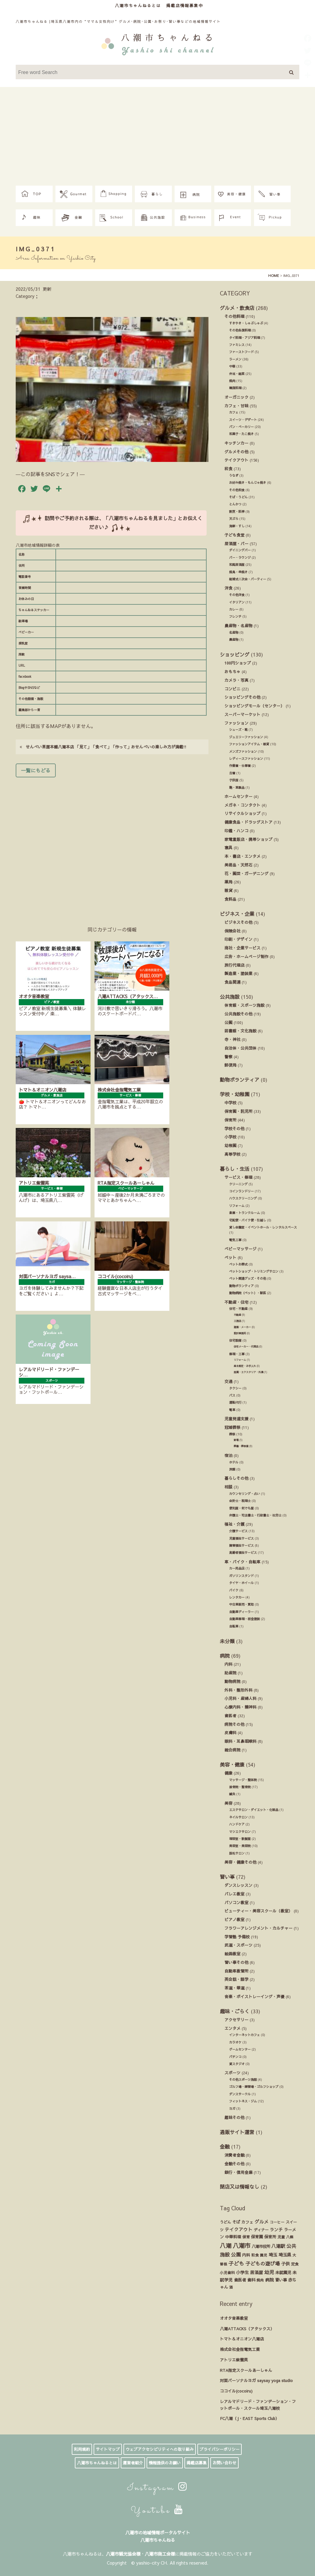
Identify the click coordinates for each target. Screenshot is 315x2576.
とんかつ (235, 504)
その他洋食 (236, 595)
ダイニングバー (240, 550)
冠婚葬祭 (232, 1427)
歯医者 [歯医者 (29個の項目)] (240, 2280)
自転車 (233, 1626)
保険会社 (232, 930)
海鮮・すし (236, 526)
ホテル (233, 1462)
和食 (228, 468)
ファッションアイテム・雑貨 (249, 744)
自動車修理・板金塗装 (244, 1619)
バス (232, 1395)
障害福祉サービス (241, 1545)
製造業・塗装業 (238, 973)
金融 (225, 2146)
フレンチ (235, 616)
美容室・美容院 (240, 1846)
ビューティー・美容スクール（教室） (258, 1910)
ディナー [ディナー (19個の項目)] (261, 2229)
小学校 (230, 1136)
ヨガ (232, 2108)
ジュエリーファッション (246, 737)
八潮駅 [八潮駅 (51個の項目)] (278, 2246)
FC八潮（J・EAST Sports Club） (249, 2418)
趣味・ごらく (234, 2011)
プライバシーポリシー (220, 2449)
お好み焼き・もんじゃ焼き (247, 482)
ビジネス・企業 (237, 913)
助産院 (230, 1672)
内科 (228, 1664)
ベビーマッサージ (240, 1248)
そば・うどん (238, 497)
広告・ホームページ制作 (246, 956)
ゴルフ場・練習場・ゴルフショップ (253, 2086)
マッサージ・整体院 (243, 1780)
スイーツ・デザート (243, 420)
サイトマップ (108, 2449)
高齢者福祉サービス (243, 1552)
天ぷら (233, 518)
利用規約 (82, 2449)
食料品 (230, 899)
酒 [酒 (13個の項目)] (231, 2287)
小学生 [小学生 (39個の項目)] (242, 2272)
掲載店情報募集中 (184, 5)
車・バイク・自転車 (242, 1561)
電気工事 (235, 1240)
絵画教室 (232, 1953)
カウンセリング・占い (244, 1494)
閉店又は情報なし (239, 2186)
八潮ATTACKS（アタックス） (247, 2328)
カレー (233, 609)
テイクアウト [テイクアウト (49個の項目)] (238, 2229)
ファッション (236, 723)
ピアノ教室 (234, 1919)
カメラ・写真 (236, 680)
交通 (228, 1381)
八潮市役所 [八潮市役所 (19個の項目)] (261, 2246)
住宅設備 (235, 1340)
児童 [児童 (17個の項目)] (281, 2236)
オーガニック (236, 397)
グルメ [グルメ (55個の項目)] (262, 2222)
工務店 (237, 1321)
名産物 (233, 632)
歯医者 (230, 1715)
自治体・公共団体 (240, 1048)
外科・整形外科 (238, 1690)
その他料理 (234, 316)
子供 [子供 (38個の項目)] (285, 2264)
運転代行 (235, 1402)
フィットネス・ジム (243, 2101)
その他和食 (236, 490)
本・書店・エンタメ (242, 856)
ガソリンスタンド (241, 1576)
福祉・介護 (234, 1524)
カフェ (233, 412)
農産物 (233, 639)
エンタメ (232, 2028)
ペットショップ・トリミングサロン (253, 1271)
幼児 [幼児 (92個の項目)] (269, 2272)
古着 (232, 773)
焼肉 (232, 381)
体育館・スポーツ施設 (244, 1005)
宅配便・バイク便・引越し (247, 1220)
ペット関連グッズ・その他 (247, 1278)
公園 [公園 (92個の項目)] (236, 2254)
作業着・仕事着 (240, 765)
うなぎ (233, 475)
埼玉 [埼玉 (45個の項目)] (273, 2255)
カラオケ (235, 2042)
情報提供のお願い (165, 2463)
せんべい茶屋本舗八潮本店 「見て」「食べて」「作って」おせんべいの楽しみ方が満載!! (103, 746)
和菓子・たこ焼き (241, 434)
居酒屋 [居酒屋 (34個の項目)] (256, 2272)
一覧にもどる (35, 770)
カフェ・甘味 (236, 405)
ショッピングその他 (242, 697)
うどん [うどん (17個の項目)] (225, 2221)
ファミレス (236, 345)
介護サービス (238, 1531)
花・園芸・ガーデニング (246, 873)
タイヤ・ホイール (241, 1583)
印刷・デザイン (238, 939)
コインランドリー (241, 1191)
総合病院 (232, 1749)
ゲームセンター (240, 2049)
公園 (228, 1022)
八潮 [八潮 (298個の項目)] (226, 2245)
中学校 (230, 1102)
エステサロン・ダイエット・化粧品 (253, 1810)
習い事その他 (236, 1962)
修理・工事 (236, 1354)
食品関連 (232, 982)
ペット (230, 1257)
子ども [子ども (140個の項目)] (236, 2263)
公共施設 (230, 996)
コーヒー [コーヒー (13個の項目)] (277, 2222)
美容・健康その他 (240, 1862)
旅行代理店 (234, 965)
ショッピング (234, 654)
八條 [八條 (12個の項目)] (289, 2236)
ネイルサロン (238, 1817)
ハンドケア (236, 1824)
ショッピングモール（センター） (254, 705)
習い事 (227, 1876)
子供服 (233, 780)
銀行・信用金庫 (238, 2172)
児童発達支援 (236, 1418)
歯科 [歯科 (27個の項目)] (251, 2280)
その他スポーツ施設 (243, 2079)
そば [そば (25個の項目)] (236, 2222)
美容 (228, 1803)
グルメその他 (236, 451)
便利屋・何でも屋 (241, 1508)
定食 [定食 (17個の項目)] (294, 2263)
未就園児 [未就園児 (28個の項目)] (283, 2272)
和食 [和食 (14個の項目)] (255, 2255)
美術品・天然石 (238, 864)
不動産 (237, 1314)
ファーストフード (241, 352)
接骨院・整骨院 (240, 1787)
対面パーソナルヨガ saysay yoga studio (256, 2380)
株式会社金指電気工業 (240, 2349)
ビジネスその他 (238, 922)
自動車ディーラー (241, 1612)
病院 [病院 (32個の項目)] (269, 2280)
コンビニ (232, 688)
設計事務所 (240, 1333)
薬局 (228, 881)
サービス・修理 (238, 1177)
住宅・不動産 (238, 1309)
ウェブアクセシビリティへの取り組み (160, 2449)
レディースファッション (246, 758)
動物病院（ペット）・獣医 (247, 1293)
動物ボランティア (239, 1079)
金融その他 (234, 2163)
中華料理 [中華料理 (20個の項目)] (233, 2236)
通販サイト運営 (237, 2132)
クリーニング (238, 1184)
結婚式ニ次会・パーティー (247, 579)
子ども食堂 (234, 534)
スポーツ (232, 2072)
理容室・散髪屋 (240, 1839)
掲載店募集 (197, 2463)
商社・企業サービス (242, 947)
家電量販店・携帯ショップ (248, 839)
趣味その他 (234, 2117)
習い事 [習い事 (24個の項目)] (281, 2280)
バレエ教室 (234, 1893)
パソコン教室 (236, 1902)
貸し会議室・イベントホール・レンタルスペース (263, 1227)
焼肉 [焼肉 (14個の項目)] (260, 2280)
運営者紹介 (133, 2463)
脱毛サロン (236, 1853)
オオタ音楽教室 (234, 2318)
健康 (228, 1773)
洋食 (228, 588)
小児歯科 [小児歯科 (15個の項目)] (227, 2272)
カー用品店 (236, 1568)
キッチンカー (236, 443)
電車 (232, 1410)
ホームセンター (238, 796)
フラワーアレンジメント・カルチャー (258, 1928)
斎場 (236, 1440)
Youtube (157, 2511)
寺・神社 (232, 1039)
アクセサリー (236, 2019)
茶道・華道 (234, 1987)
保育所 (230, 1119)
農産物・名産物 (238, 625)
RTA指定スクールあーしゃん (246, 2370)
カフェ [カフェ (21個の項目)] (247, 2221)
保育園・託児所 (238, 1111)
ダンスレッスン (238, 1885)
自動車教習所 (236, 1970)
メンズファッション (243, 751)
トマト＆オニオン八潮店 (242, 2338)
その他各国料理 (240, 330)
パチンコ (235, 2057)
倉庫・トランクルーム (244, 1213)
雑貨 (228, 890)
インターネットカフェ (244, 2035)
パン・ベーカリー (241, 427)
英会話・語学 (236, 1979)
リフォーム (236, 1206)
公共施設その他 (238, 1013)
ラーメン (235, 359)
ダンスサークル (240, 2094)
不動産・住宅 (236, 1302)
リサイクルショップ (242, 813)
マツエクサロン (240, 1831)
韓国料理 (235, 388)
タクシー (235, 1388)
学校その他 (234, 1128)
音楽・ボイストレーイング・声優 (254, 1996)
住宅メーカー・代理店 (246, 1346)
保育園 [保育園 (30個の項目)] (257, 2237)
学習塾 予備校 (237, 1936)
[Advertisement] (157, 139)
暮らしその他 (236, 1478)
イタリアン (236, 602)
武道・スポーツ (238, 1945)
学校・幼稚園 (234, 1094)
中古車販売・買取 (241, 1604)
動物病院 (232, 1681)
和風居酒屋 (236, 564)
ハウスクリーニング (243, 1198)
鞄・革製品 (236, 787)
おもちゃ (232, 671)
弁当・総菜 (236, 374)
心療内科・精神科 (240, 1707)
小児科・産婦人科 (240, 1698)
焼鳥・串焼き (238, 572)
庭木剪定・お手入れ (245, 1366)
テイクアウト (236, 460)
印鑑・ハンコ (236, 830)
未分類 (227, 1641)
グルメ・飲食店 (237, 307)
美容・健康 (232, 1764)
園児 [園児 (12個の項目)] (263, 2255)
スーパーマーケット (242, 714)
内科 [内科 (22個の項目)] (246, 2254)
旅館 (232, 1469)
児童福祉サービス (241, 1538)
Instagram (157, 2488)
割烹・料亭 (236, 511)
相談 (228, 1486)
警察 (228, 1056)
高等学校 (232, 1154)
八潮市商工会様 (160, 2554)
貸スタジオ (236, 2064)
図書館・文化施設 (240, 1030)
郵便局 (230, 1065)
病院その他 (234, 1724)
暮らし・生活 (234, 1168)
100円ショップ (237, 662)
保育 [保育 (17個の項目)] (246, 2236)
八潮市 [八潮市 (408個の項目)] (241, 2245)
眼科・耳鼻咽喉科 (240, 1741)
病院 (225, 1655)
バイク (233, 1590)
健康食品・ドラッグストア (248, 822)
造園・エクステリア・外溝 (248, 1372)
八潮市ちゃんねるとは (138, 5)
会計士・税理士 (240, 1501)
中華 (232, 366)
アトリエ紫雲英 (234, 2359)
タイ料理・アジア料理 (244, 337)
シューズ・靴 (238, 729)
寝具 (228, 847)
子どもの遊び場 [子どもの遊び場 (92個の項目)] (262, 2263)
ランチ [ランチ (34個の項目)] (276, 2229)
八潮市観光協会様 (123, 2554)
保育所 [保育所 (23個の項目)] (270, 2237)
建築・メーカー (242, 1327)
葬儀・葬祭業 (241, 1446)
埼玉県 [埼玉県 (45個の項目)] (284, 2255)
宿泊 (228, 1455)
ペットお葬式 (238, 1264)
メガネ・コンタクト (242, 805)
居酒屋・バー (236, 543)
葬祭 (232, 1434)
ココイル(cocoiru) (236, 2390)
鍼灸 (232, 1794)
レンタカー (236, 1597)
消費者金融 (234, 2155)
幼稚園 (230, 1145)
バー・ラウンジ (240, 557)
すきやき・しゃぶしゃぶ (246, 323)
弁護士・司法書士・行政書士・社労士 (255, 1515)
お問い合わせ (224, 2463)
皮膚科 (230, 1732)
